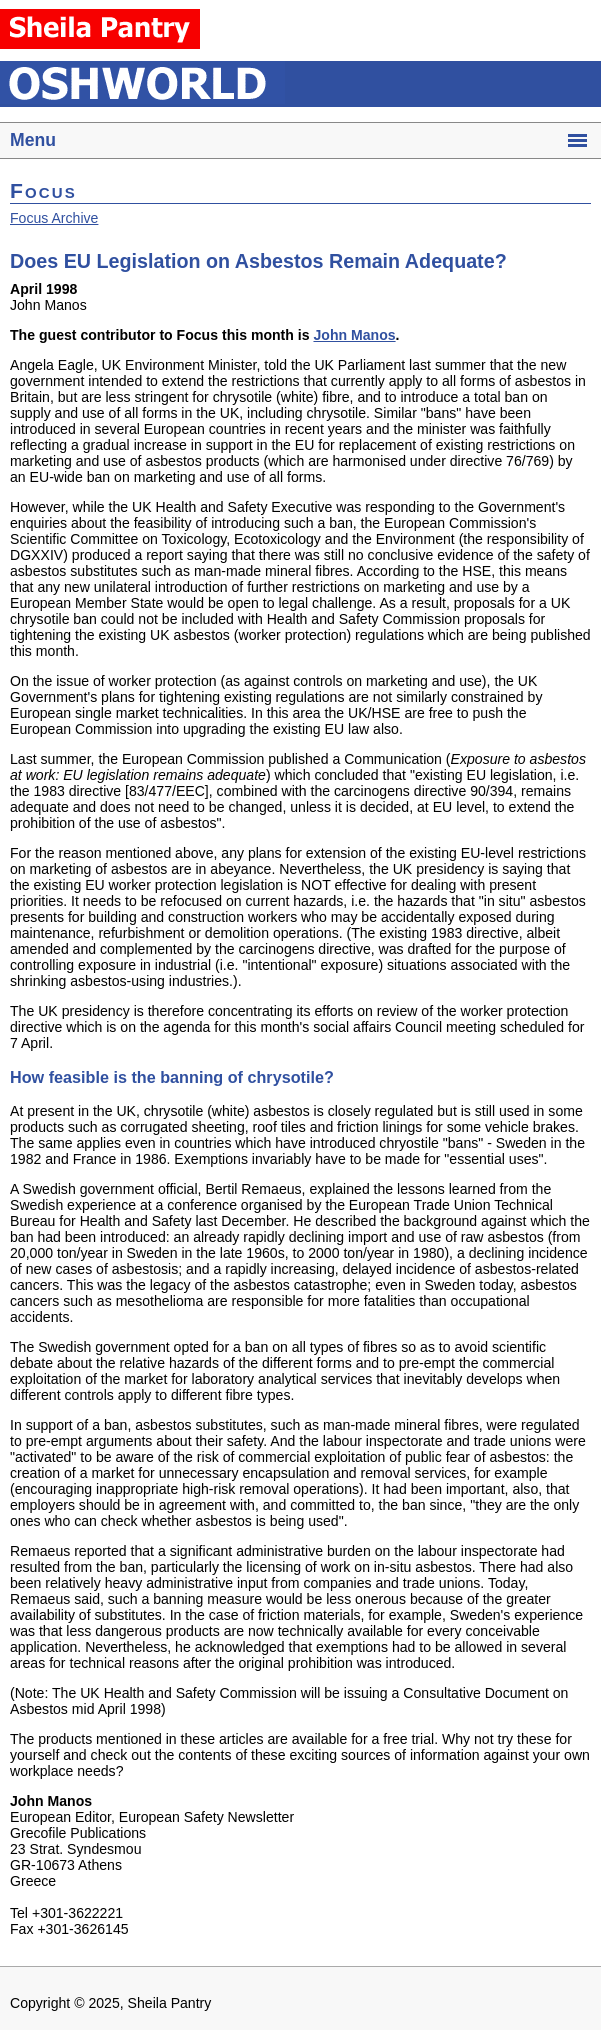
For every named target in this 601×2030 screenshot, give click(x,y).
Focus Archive (54, 218)
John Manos (354, 335)
